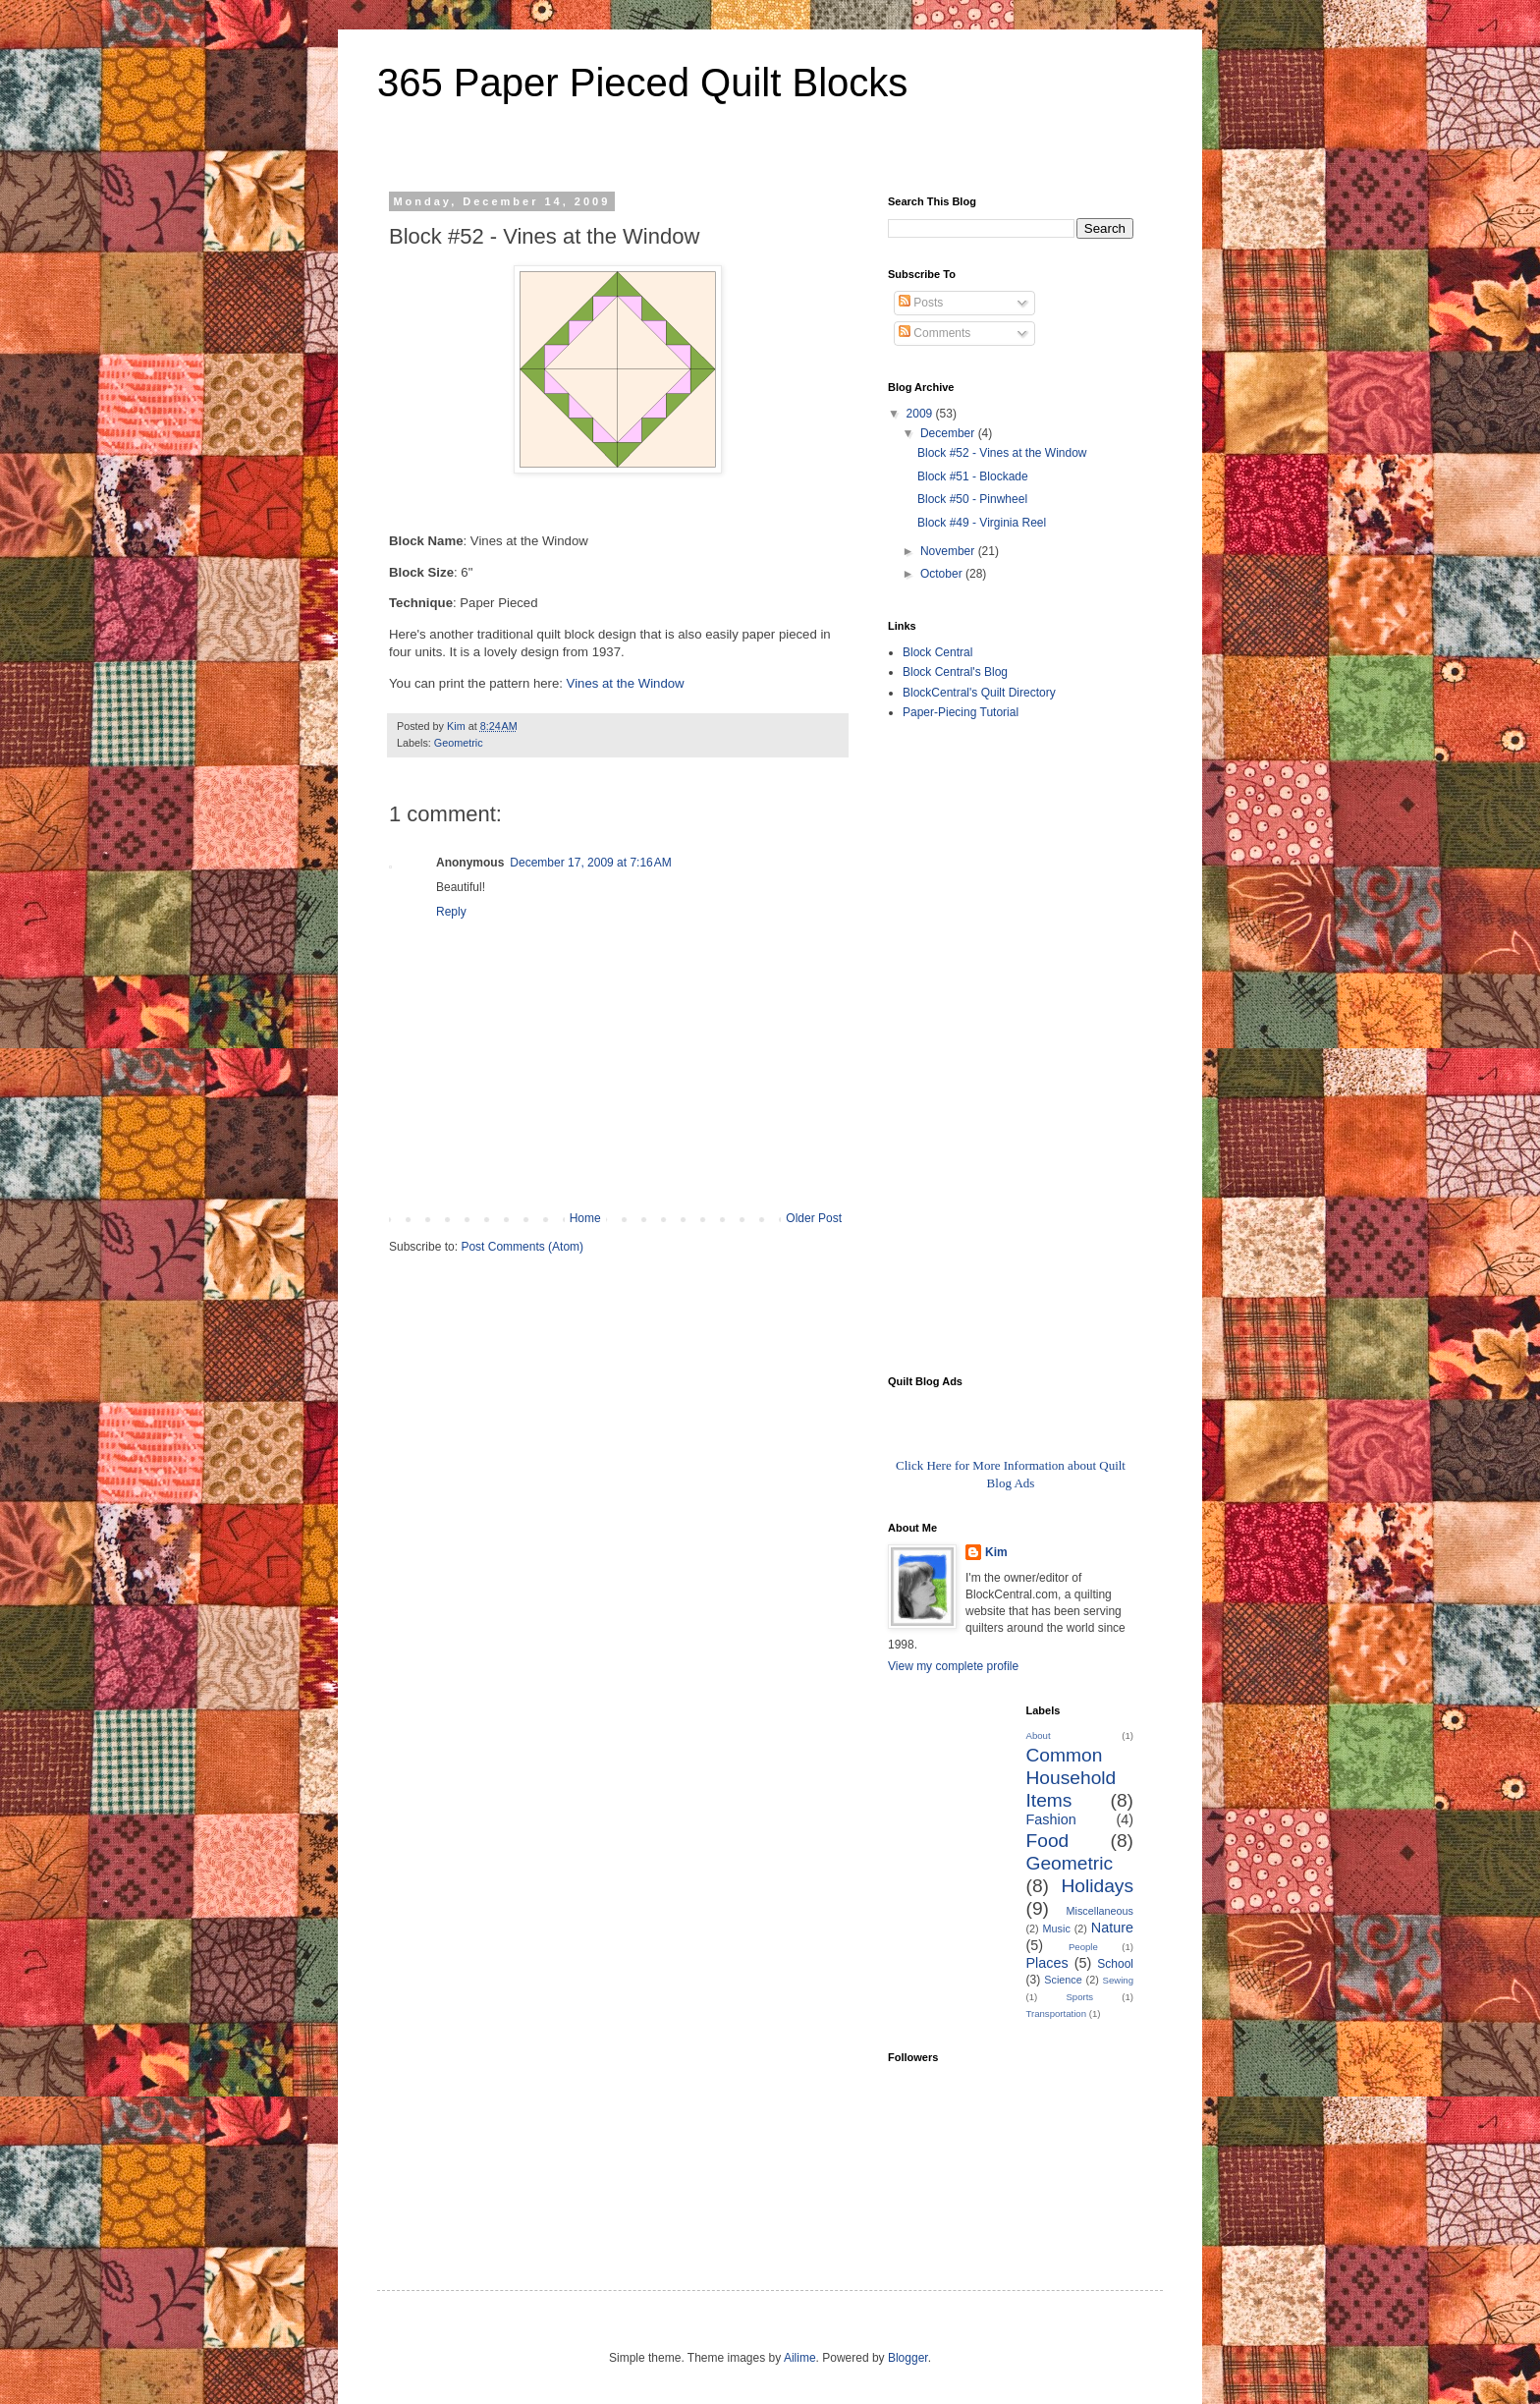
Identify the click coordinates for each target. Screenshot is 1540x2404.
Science (1062, 1979)
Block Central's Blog (955, 672)
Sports (1079, 1996)
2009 (921, 413)
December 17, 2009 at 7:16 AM (590, 862)
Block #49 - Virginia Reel (981, 523)
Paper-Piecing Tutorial (960, 712)
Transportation (1056, 2013)
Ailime (800, 2358)
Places (1047, 1963)
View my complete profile (953, 1666)
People (1083, 1946)
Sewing (1118, 1980)
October (942, 574)
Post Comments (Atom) (522, 1247)
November (949, 551)
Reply (451, 912)
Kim (996, 1552)
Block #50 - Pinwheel (972, 499)
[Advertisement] (966, 1046)
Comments (934, 333)
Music (1057, 1928)
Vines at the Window (626, 683)
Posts (921, 302)
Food (1048, 1840)
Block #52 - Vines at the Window (1002, 453)
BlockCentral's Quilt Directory (979, 692)
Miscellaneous (1100, 1911)
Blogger (908, 2358)
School (1115, 1964)
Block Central (937, 652)
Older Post (814, 1218)
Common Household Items (1071, 1778)
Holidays (1097, 1885)
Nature (1112, 1927)
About (1038, 1735)
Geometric (458, 743)
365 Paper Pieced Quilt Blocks (642, 82)
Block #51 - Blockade (972, 476)
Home (585, 1218)
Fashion (1051, 1819)
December (949, 433)
